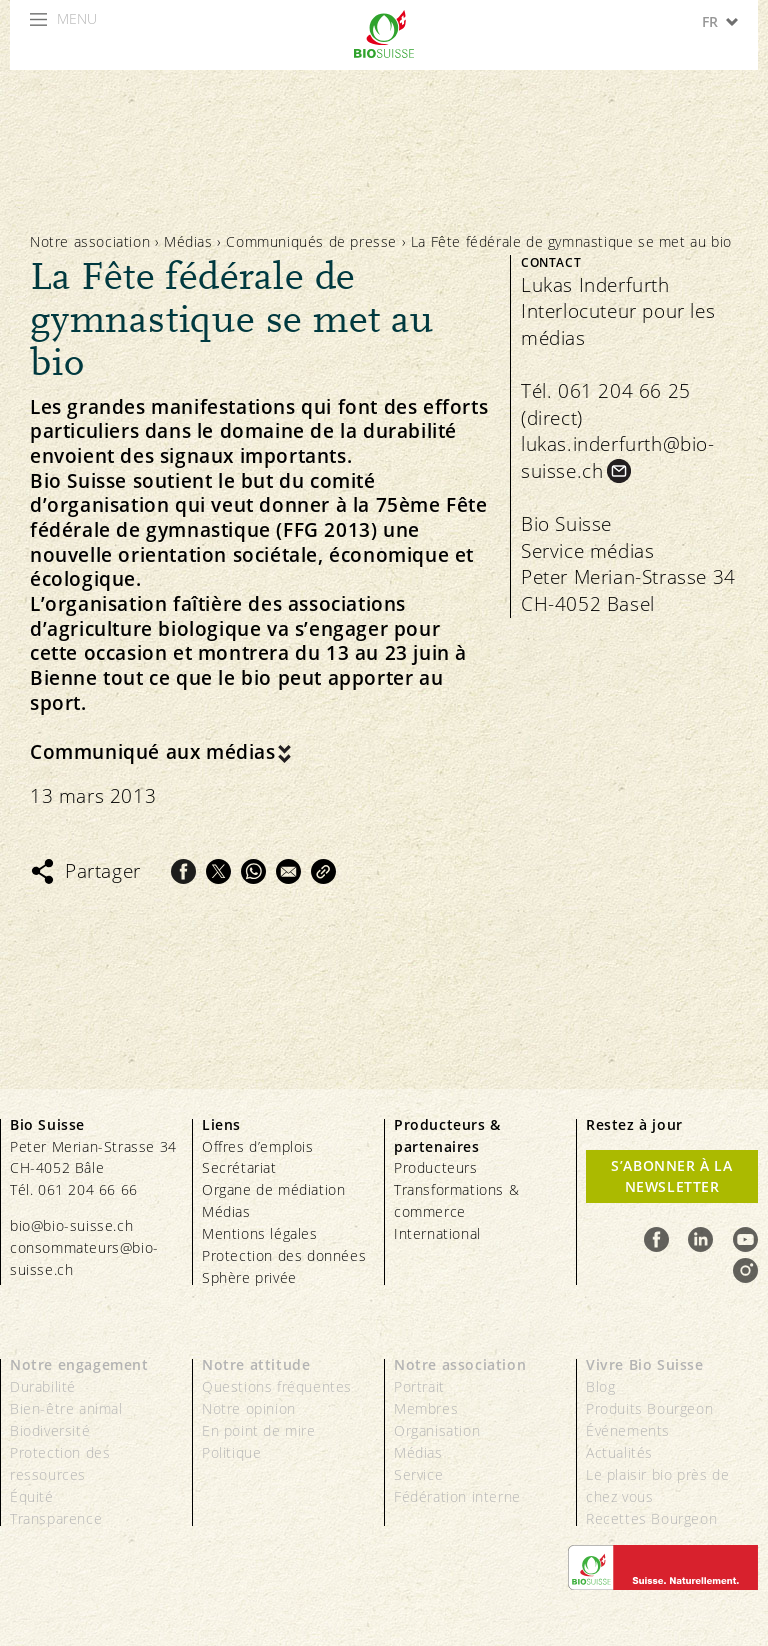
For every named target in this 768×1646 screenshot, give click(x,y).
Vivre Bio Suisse (645, 1364)
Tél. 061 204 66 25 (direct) (606, 404)
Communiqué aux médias (153, 752)
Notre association (90, 241)
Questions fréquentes (277, 1386)
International (437, 1233)
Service (418, 1474)
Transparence (56, 1518)
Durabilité (43, 1386)
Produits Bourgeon (649, 1408)
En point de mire (259, 1430)
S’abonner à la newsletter (671, 1176)
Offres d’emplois (258, 1146)
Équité (32, 1496)
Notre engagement (79, 1364)
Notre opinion (249, 1408)
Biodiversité (50, 1430)
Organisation (437, 1430)
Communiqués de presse (311, 241)
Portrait (419, 1386)
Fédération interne (457, 1496)
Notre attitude (256, 1364)
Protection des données (284, 1255)
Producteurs (436, 1167)
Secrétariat (239, 1167)
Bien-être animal (66, 1408)
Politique (231, 1452)
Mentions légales (260, 1233)
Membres (426, 1408)
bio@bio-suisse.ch (71, 1225)
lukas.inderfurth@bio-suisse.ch (618, 457)
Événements (628, 1430)
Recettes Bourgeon (651, 1518)
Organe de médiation (273, 1189)
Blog (600, 1386)
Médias (188, 241)
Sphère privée (249, 1277)
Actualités (619, 1452)
